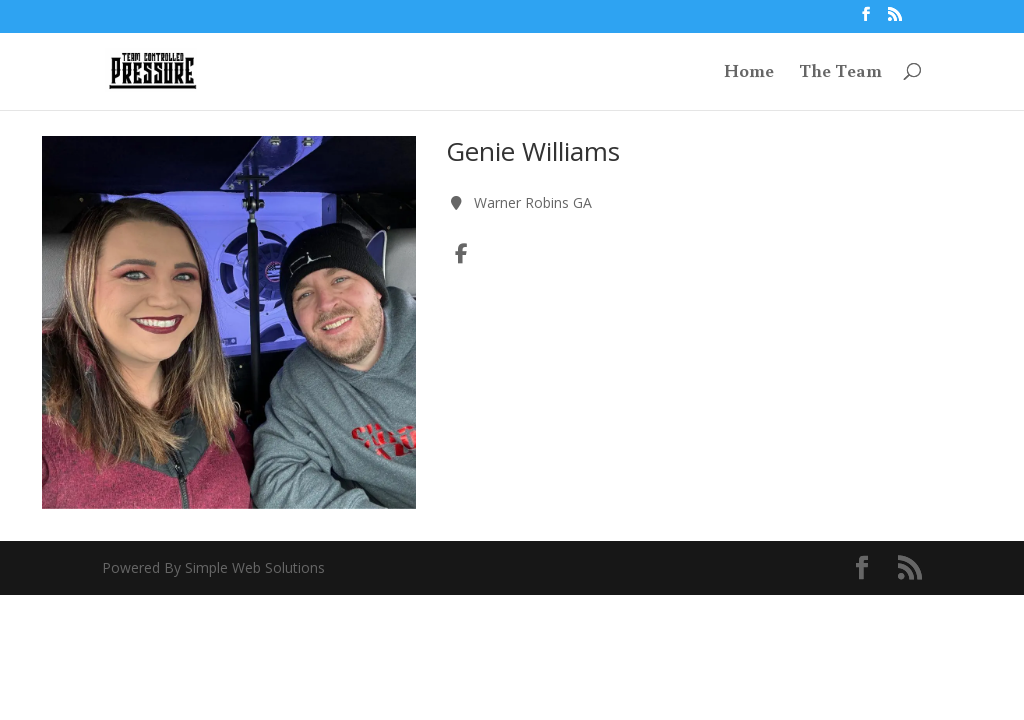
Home (749, 72)
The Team (840, 72)
